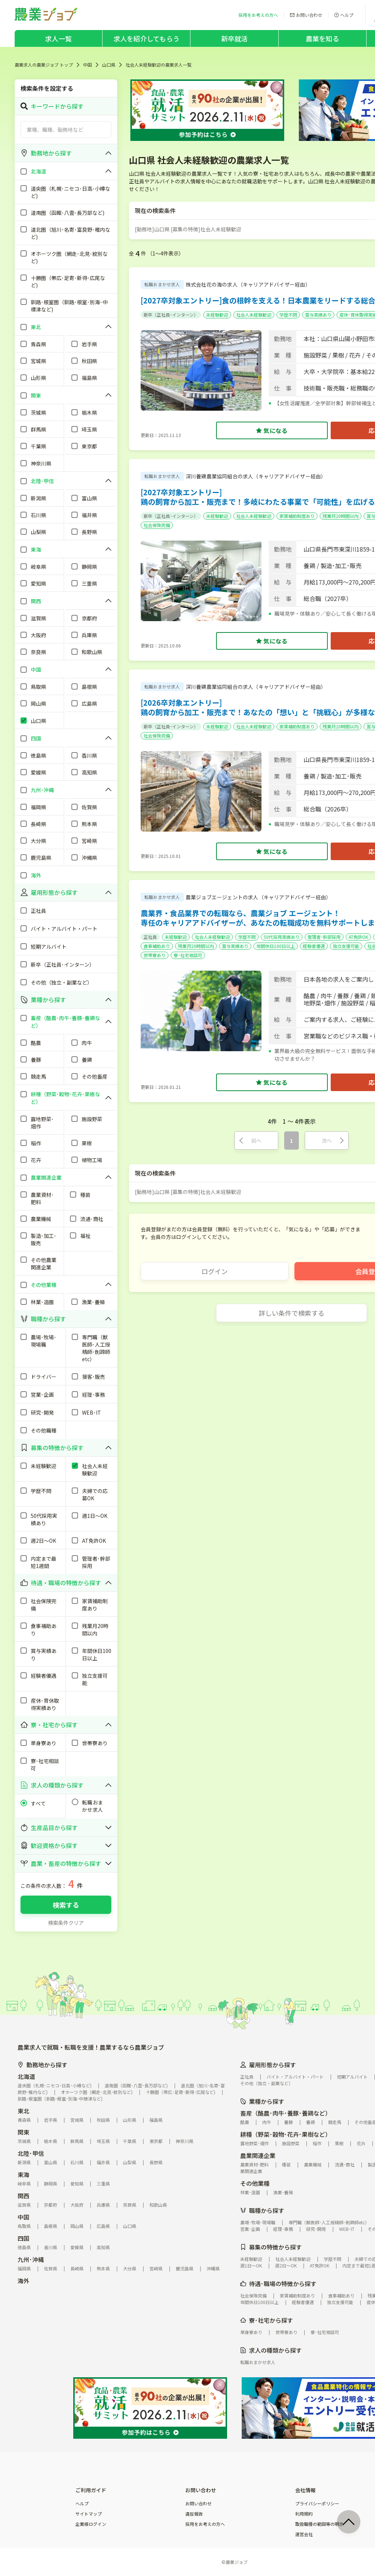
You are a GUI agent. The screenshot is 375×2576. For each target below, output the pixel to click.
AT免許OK (358, 937)
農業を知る (322, 38)
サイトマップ (88, 2514)
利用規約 (304, 2514)
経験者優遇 (314, 946)
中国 (87, 64)
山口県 (108, 64)
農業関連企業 (257, 2155)
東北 (23, 2110)
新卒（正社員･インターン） (171, 314)
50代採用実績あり (282, 937)
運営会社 (304, 2534)
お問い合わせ (198, 2503)
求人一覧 (58, 38)
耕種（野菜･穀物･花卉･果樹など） (285, 2134)
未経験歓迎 (217, 314)
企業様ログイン (90, 2524)
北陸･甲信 (31, 2153)
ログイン (214, 1271)
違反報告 (194, 2514)
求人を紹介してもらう (146, 38)
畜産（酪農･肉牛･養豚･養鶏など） (285, 2113)
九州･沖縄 (31, 2259)
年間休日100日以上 (275, 946)
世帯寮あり (155, 955)
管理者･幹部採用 (324, 937)
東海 (23, 2174)
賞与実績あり (318, 314)
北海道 (26, 2076)
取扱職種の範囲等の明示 (319, 2524)
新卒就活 (234, 38)
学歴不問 (288, 314)
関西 (23, 2195)
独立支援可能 (346, 946)
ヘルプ (82, 2503)
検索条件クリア (66, 1923)
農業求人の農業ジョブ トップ (44, 64)
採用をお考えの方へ (205, 2524)
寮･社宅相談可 (188, 955)
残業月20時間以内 (341, 516)
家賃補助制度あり (297, 516)
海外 (23, 2280)
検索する (66, 1904)
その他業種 (255, 2183)
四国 (23, 2238)
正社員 (150, 937)
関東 (23, 2132)
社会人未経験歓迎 (253, 314)
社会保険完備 (157, 525)
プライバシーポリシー (317, 2503)
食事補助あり (157, 946)
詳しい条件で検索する (291, 1313)
